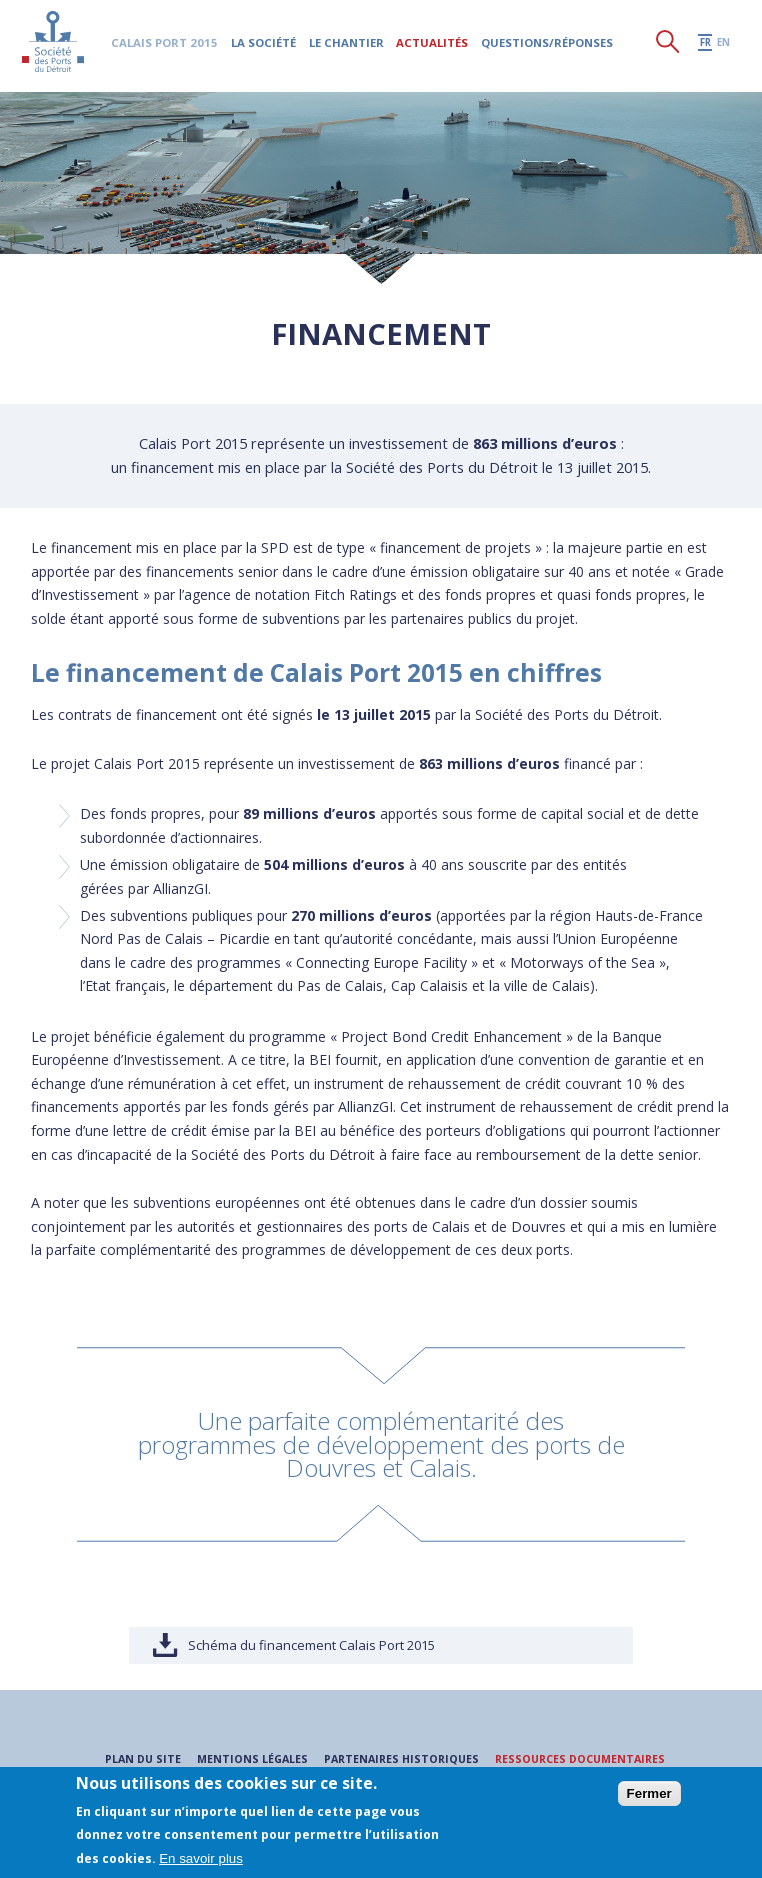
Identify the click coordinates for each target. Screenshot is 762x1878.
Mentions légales (245, 1758)
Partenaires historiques (399, 1758)
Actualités (434, 45)
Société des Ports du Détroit (54, 44)
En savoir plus (201, 1858)
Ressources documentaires (585, 1758)
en (723, 45)
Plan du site (133, 1758)
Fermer (649, 1793)
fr (705, 45)
